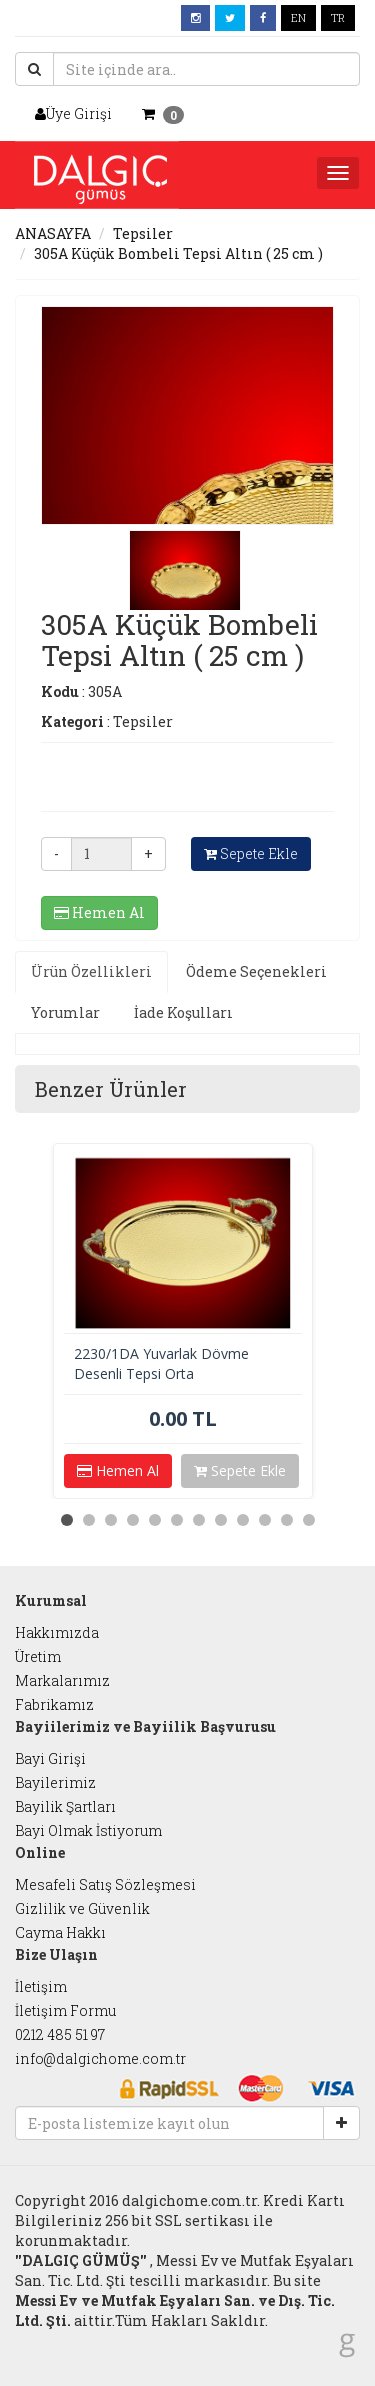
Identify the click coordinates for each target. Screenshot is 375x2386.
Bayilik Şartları (65, 1806)
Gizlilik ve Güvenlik (82, 1908)
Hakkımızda (57, 1632)
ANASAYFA (53, 233)
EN (298, 17)
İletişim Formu (65, 2010)
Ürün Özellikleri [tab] (91, 971)
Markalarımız (62, 1680)
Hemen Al (99, 912)
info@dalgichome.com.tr (100, 2058)
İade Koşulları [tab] (183, 1012)
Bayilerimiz (55, 1782)
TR (338, 17)
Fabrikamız (54, 1704)
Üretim (38, 1656)
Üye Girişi (73, 113)
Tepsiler (143, 233)
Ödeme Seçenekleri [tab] (256, 971)
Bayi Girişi (50, 1758)
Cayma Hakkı (60, 1932)
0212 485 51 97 (60, 2034)
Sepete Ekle (251, 853)
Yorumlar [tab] (65, 1012)
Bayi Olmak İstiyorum (88, 1830)
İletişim (41, 1986)
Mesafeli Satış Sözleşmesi (105, 1884)
